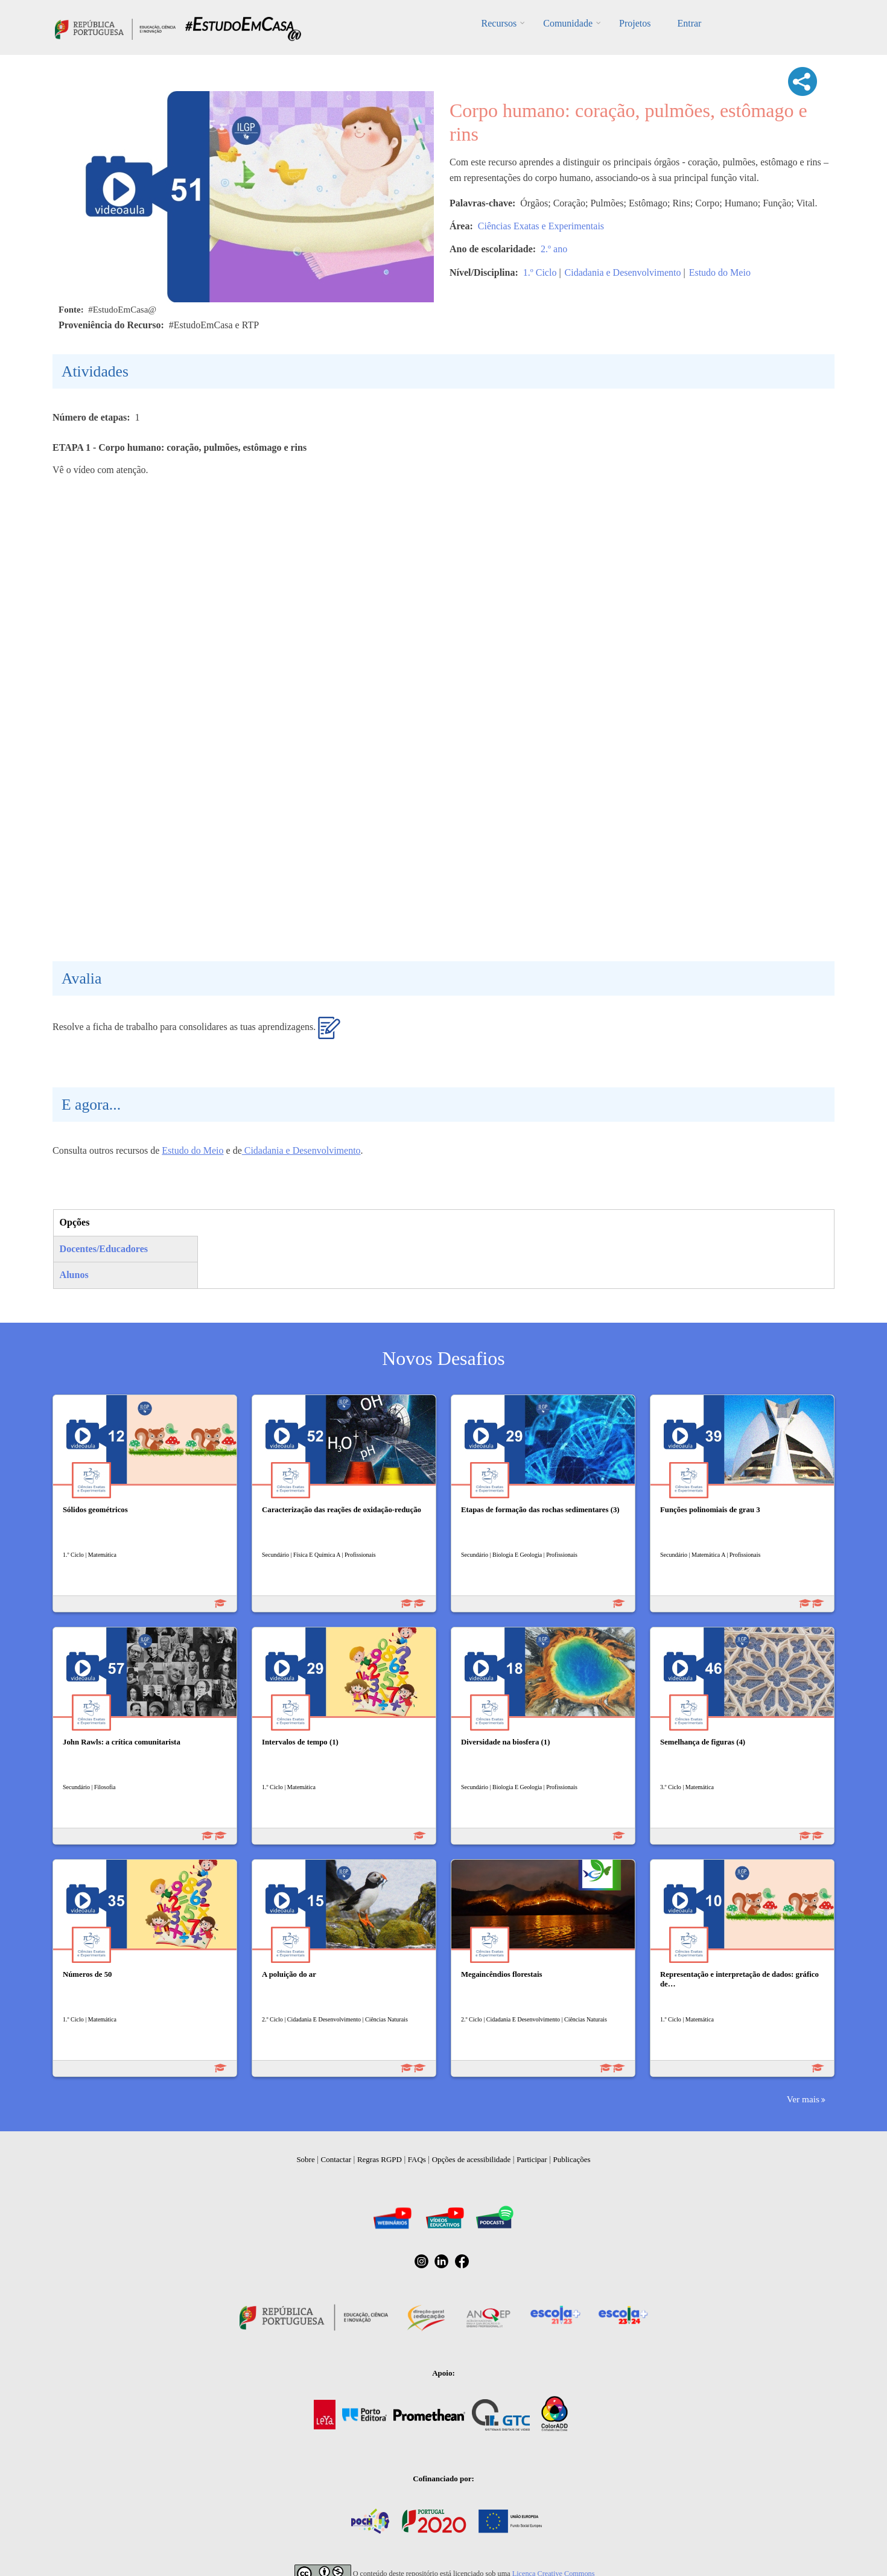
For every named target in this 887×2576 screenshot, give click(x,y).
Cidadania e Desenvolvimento (623, 272)
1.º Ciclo (540, 272)
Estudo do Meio (720, 272)
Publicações (572, 2159)
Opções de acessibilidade (471, 2159)
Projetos (634, 23)
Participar (532, 2159)
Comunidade (568, 23)
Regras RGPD (379, 2159)
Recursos (499, 23)
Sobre (305, 2159)
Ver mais (803, 2099)
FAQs (417, 2159)
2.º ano (554, 249)
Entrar (689, 23)
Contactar (336, 2159)
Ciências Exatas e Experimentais (541, 226)
